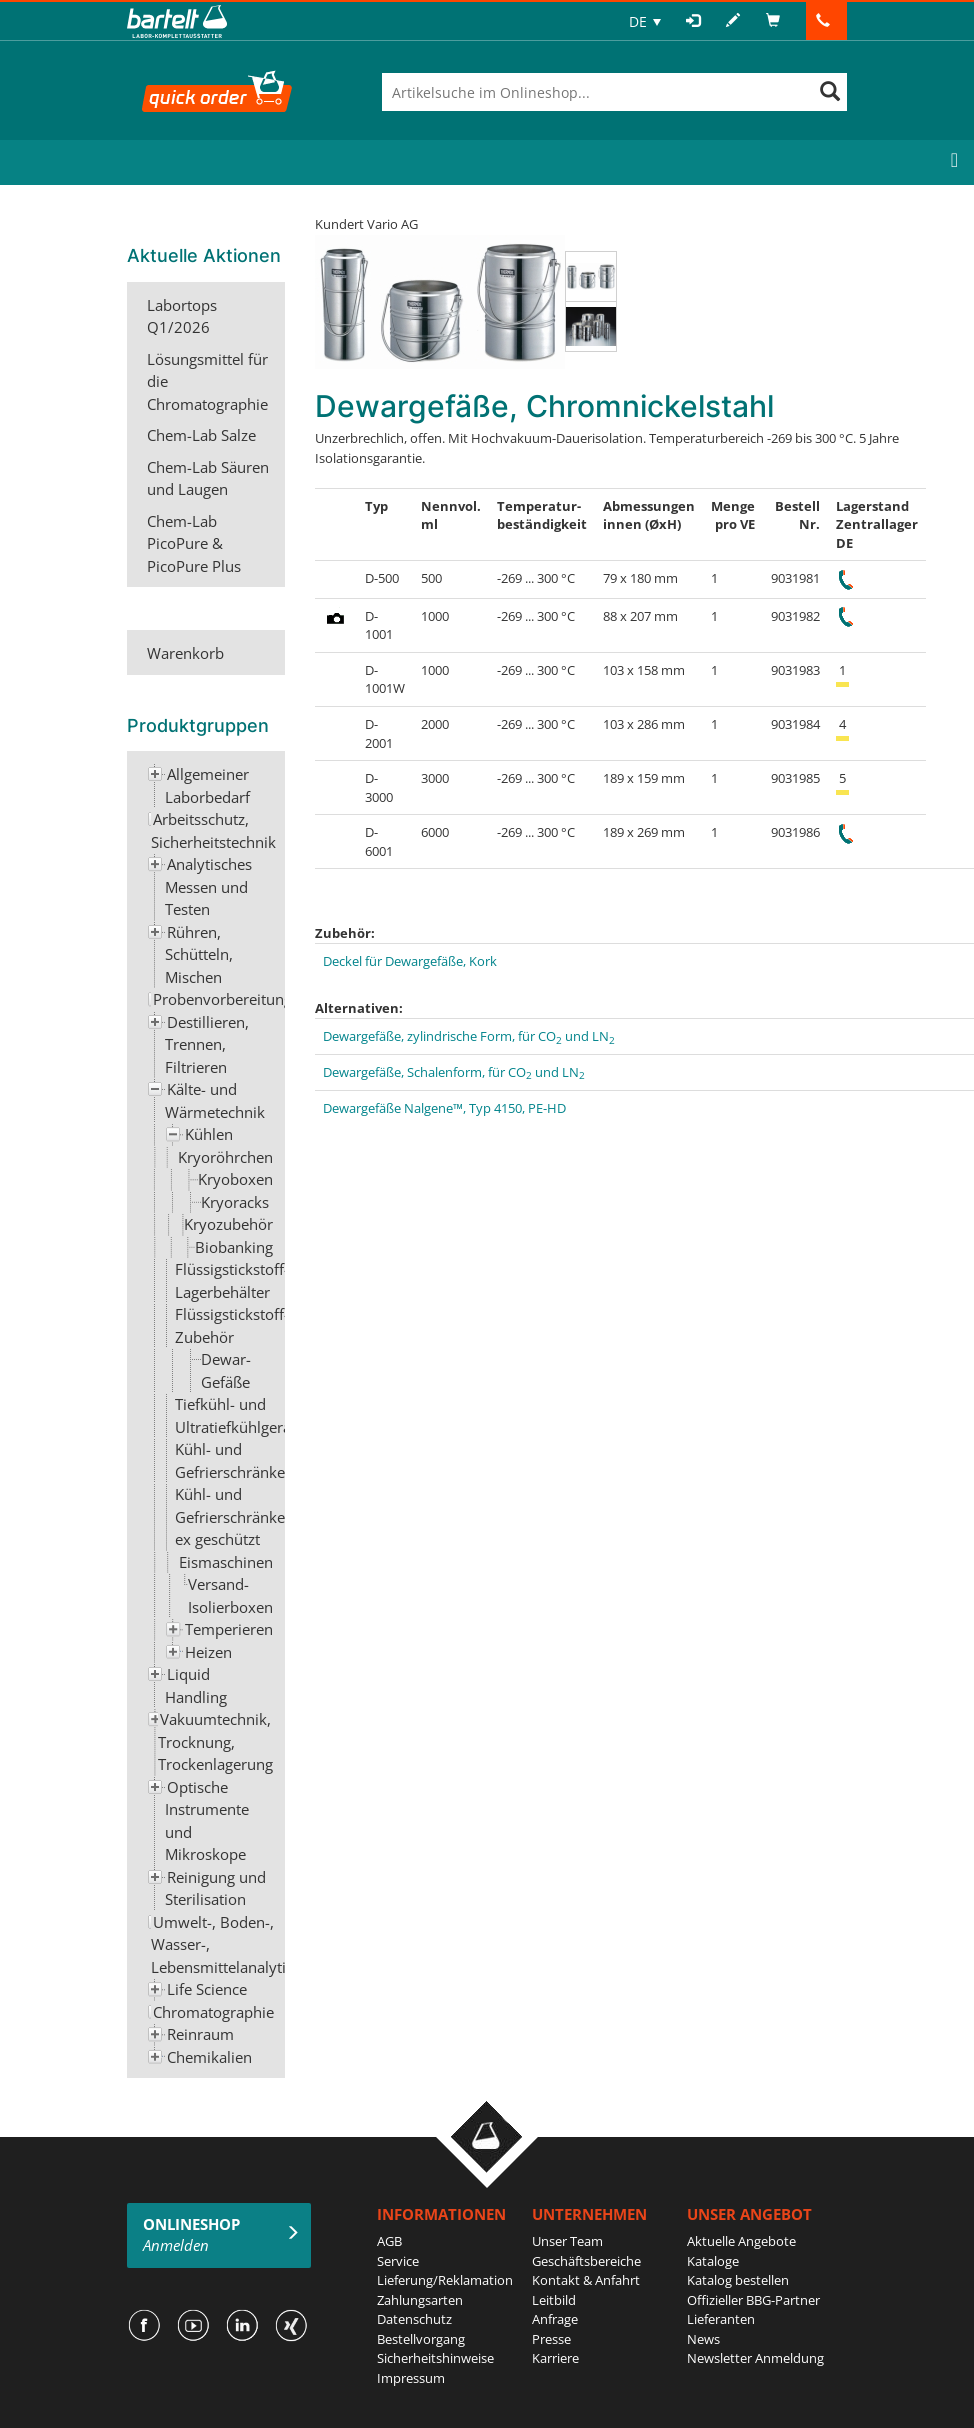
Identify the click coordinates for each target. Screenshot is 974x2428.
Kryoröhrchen (225, 1157)
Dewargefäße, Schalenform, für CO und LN (454, 1072)
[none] (645, 21)
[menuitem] (645, 21)
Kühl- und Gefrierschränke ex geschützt (230, 1516)
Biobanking (234, 1247)
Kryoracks (235, 1202)
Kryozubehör (228, 1224)
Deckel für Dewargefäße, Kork (410, 961)
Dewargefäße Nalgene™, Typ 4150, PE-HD (444, 1108)
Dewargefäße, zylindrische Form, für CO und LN (469, 1036)
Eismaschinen (226, 1562)
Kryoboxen (235, 1179)
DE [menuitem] (638, 21)
